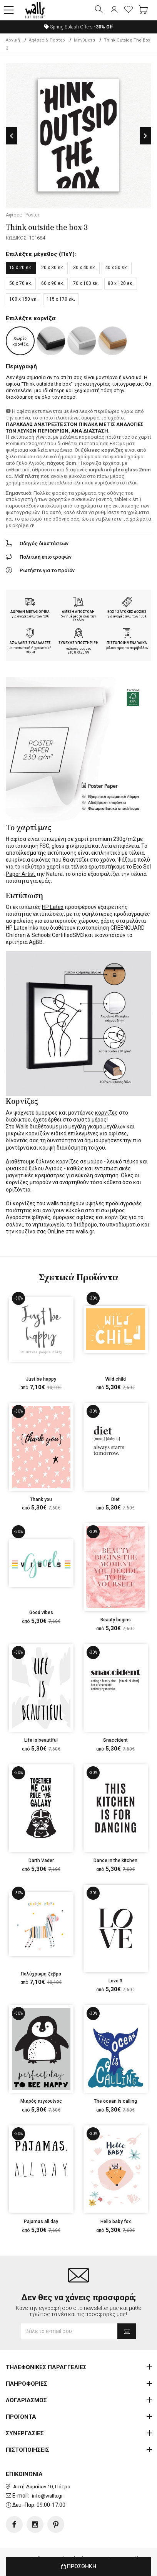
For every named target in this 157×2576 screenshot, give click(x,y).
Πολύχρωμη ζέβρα (41, 1974)
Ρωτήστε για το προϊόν (47, 570)
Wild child (115, 1379)
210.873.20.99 (78, 652)
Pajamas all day (41, 2221)
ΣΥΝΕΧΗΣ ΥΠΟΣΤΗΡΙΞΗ (78, 643)
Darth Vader (41, 1860)
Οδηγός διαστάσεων (44, 543)
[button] (9, 10)
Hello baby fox (115, 2221)
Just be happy (41, 1379)
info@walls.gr (47, 2496)
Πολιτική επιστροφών (46, 557)
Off (103, 27)
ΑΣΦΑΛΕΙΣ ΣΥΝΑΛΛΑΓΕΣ (30, 643)
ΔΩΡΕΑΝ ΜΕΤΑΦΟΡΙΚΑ (30, 612)
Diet (115, 1499)
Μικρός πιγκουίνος (41, 2101)
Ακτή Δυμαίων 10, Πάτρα (41, 2486)
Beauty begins (115, 1619)
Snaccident (115, 1740)
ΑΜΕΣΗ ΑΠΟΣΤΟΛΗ (78, 612)
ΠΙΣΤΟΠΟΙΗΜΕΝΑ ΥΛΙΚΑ (127, 643)
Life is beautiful (41, 1740)
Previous (11, 136)
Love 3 (115, 1981)
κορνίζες (106, 1113)
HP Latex (52, 907)
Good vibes (41, 1612)
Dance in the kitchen (115, 1860)
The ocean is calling (115, 2101)
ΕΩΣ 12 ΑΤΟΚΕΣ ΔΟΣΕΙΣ (127, 612)
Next (145, 136)
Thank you (41, 1499)
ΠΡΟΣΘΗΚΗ (78, 2566)
